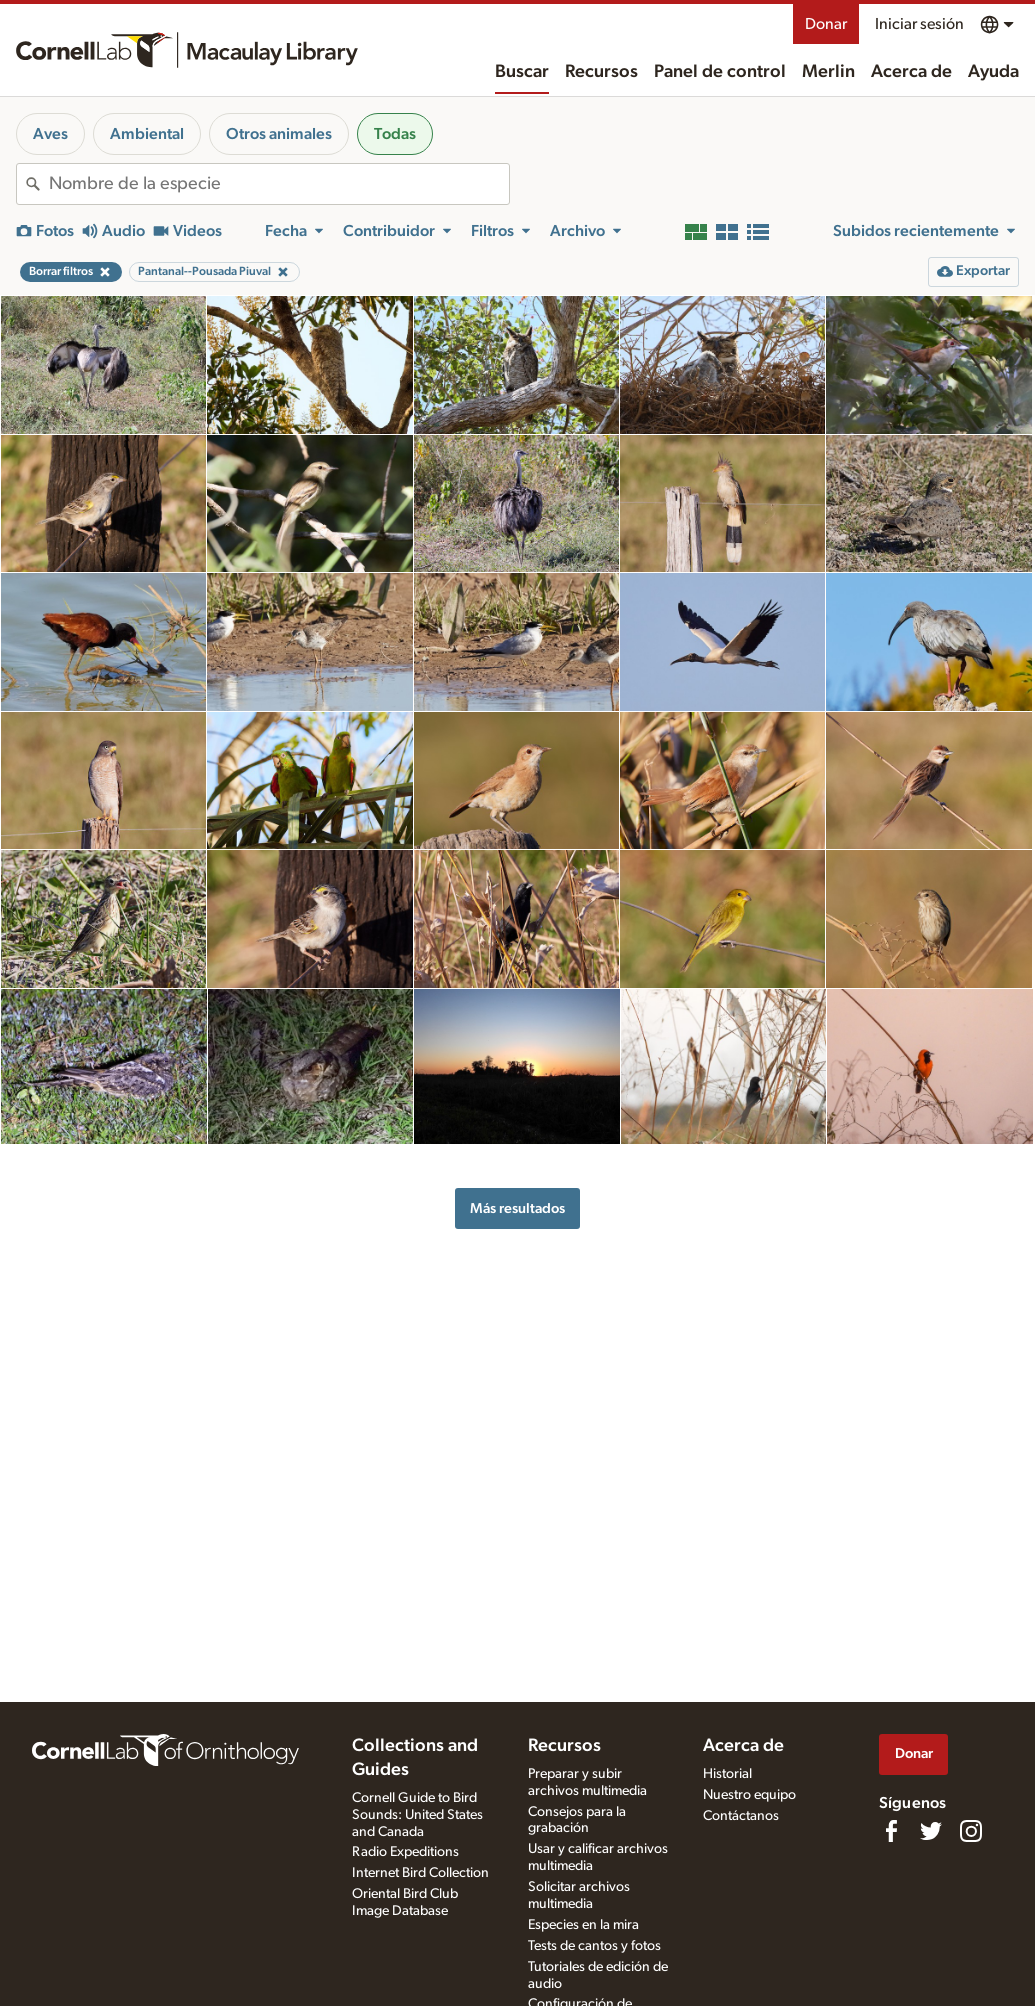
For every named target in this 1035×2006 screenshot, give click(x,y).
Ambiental (147, 134)
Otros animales (279, 134)
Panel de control (720, 72)
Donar (826, 24)
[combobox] (279, 184)
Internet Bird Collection (420, 1873)
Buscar (522, 72)
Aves (50, 134)
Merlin (828, 72)
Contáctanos (741, 1816)
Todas (395, 134)
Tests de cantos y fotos (594, 1946)
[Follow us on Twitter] (931, 1831)
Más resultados (517, 1208)
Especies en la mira (583, 1925)
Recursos (601, 72)
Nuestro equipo (749, 1795)
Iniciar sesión (919, 24)
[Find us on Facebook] (891, 1831)
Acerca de (911, 72)
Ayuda (993, 72)
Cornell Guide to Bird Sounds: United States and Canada (417, 1815)
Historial (727, 1774)
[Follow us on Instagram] (971, 1831)
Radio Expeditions (405, 1852)
